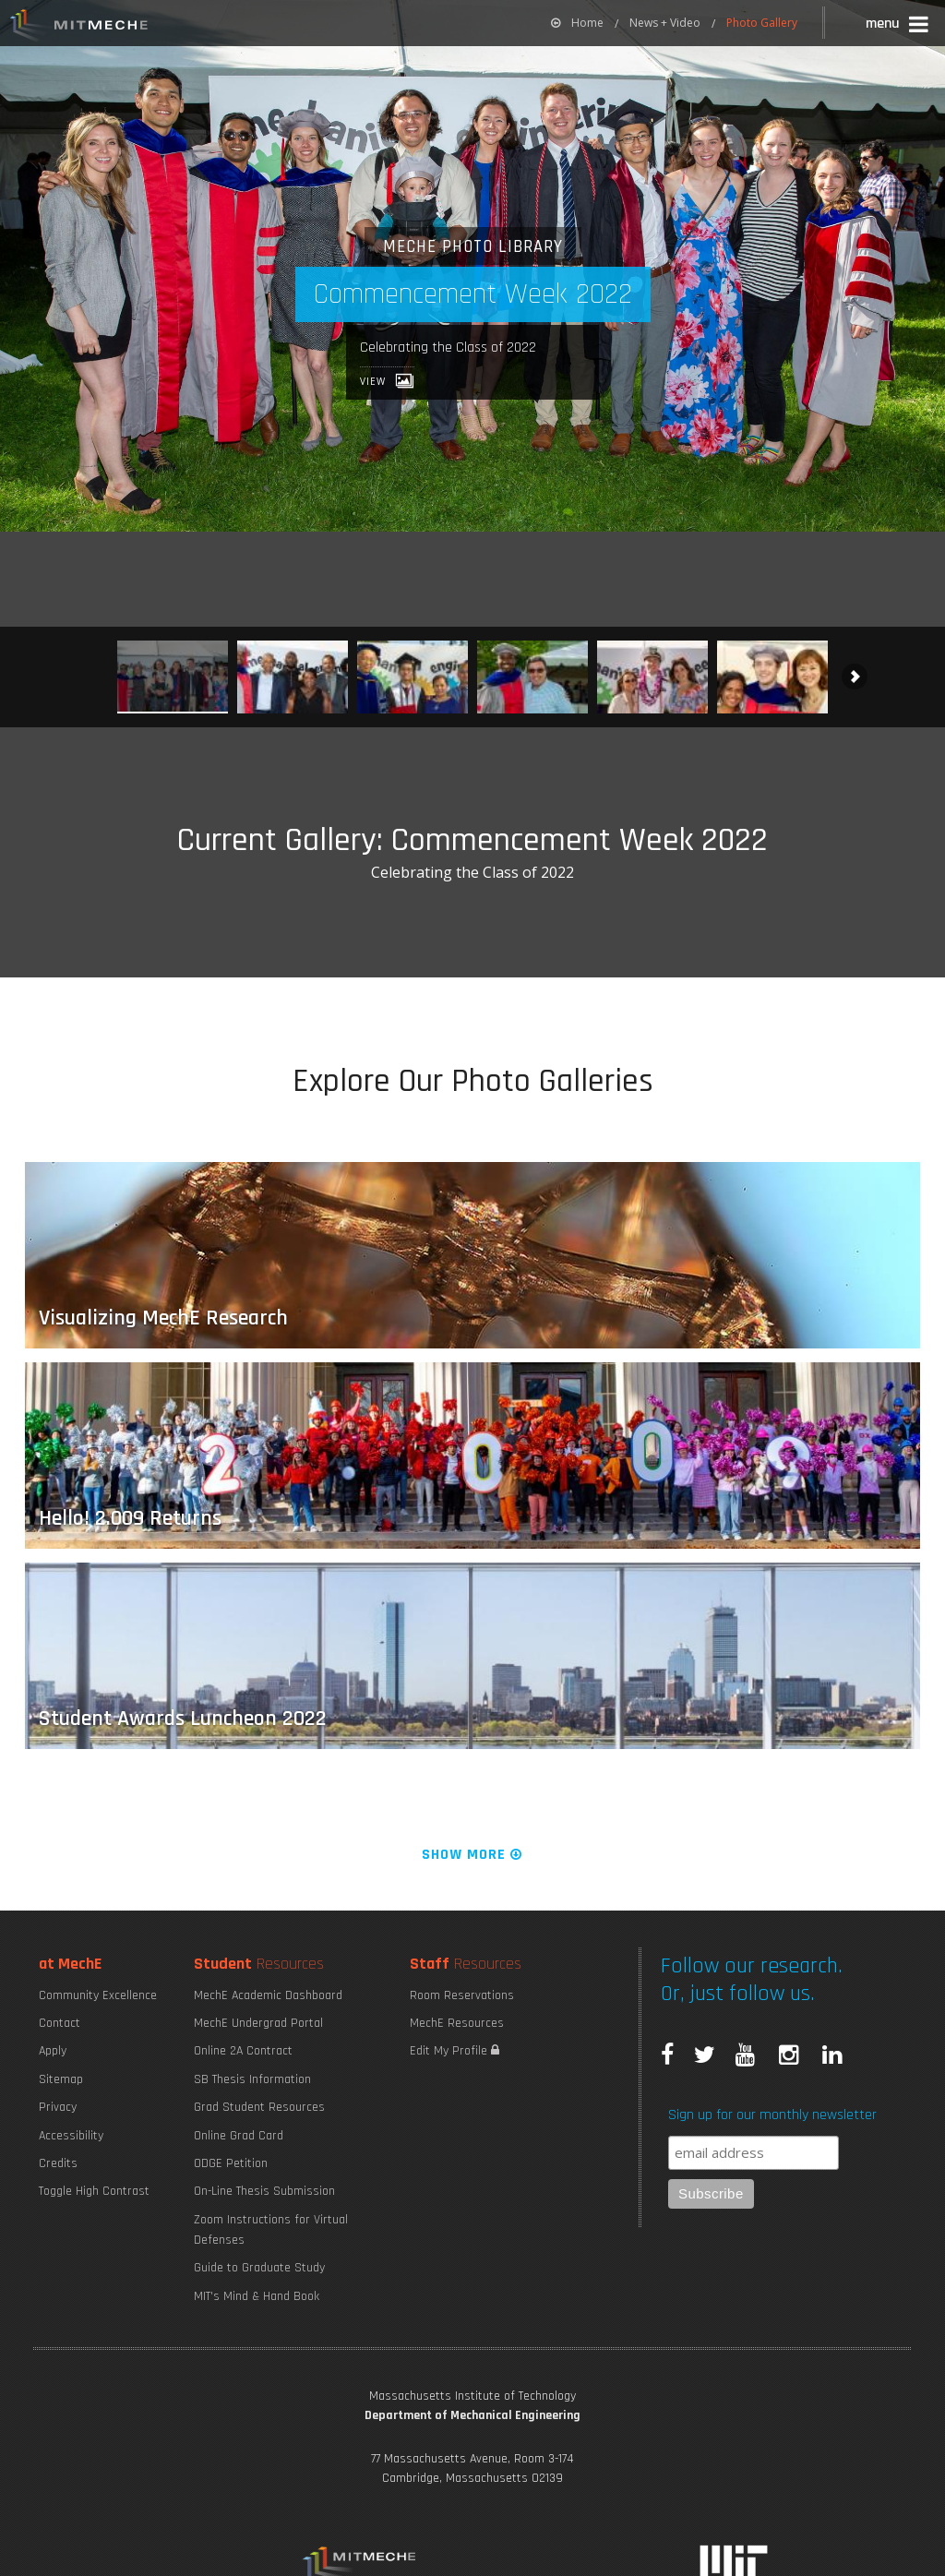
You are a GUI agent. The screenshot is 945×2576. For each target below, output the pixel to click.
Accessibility (71, 2135)
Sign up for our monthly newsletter (772, 2115)
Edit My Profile (454, 2051)
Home (577, 22)
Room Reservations (462, 1995)
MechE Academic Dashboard (268, 1995)
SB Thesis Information (252, 2079)
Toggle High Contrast (94, 2191)
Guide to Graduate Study (259, 2267)
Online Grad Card (238, 2135)
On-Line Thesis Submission (264, 2191)
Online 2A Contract (243, 2051)
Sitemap (61, 2079)
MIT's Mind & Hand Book (256, 2296)
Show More (473, 1854)
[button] (898, 26)
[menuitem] (577, 23)
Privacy (58, 2107)
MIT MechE (79, 27)
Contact (59, 2023)
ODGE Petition (231, 2163)
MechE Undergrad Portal (258, 2023)
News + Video (664, 22)
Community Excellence (98, 1995)
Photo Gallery (761, 22)
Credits (58, 2163)
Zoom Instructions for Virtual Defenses (271, 2229)
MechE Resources (457, 2023)
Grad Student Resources (259, 2107)
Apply (52, 2051)
